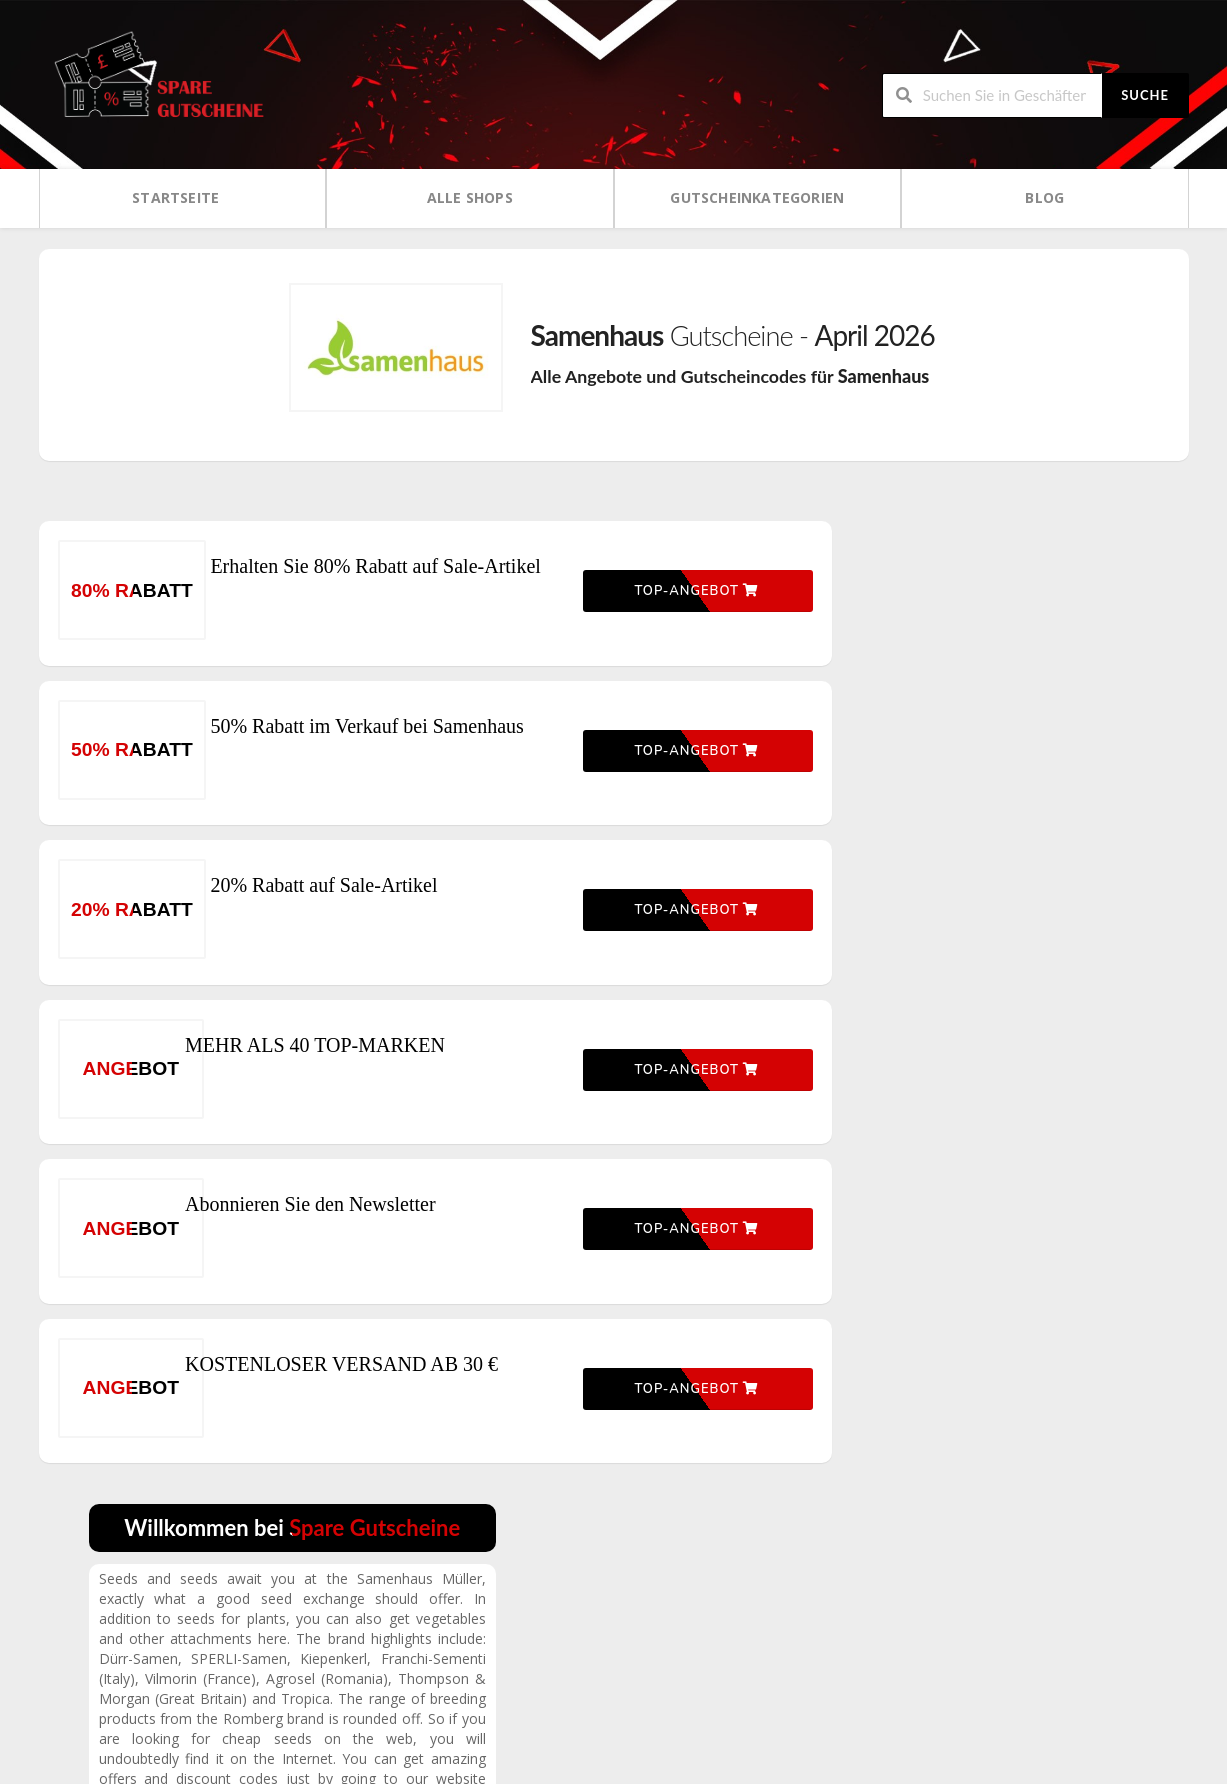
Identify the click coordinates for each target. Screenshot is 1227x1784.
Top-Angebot (661, 598)
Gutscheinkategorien (757, 196)
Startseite (175, 196)
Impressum (964, 1650)
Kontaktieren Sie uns (992, 1684)
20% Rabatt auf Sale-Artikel (342, 920)
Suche (1145, 94)
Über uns (958, 1616)
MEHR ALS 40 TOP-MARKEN (359, 1080)
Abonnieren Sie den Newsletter (354, 1240)
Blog (1044, 196)
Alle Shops (470, 196)
